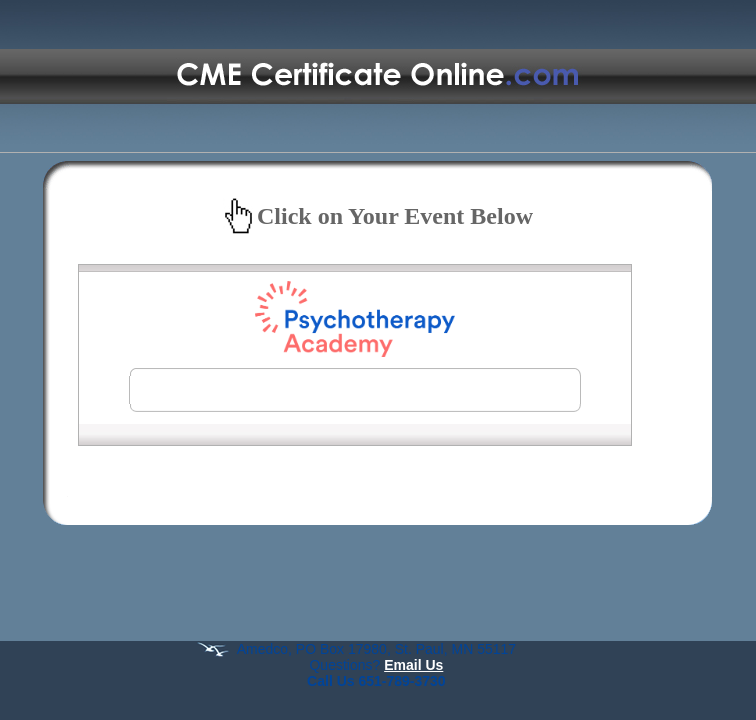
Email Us (413, 665)
